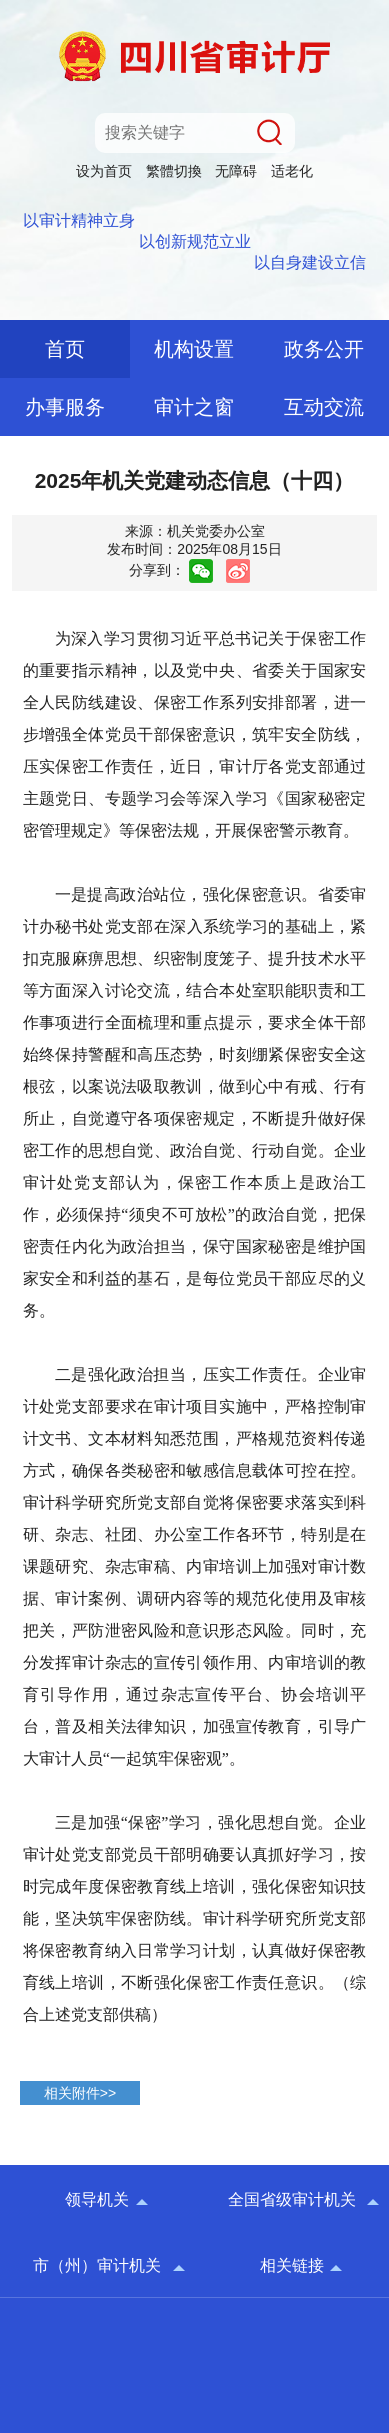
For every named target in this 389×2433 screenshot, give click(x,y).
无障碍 (236, 171)
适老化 (292, 171)
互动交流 (324, 407)
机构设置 (194, 349)
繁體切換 (174, 171)
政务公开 (324, 349)
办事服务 (65, 407)
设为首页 (104, 171)
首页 (65, 349)
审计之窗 (194, 407)
